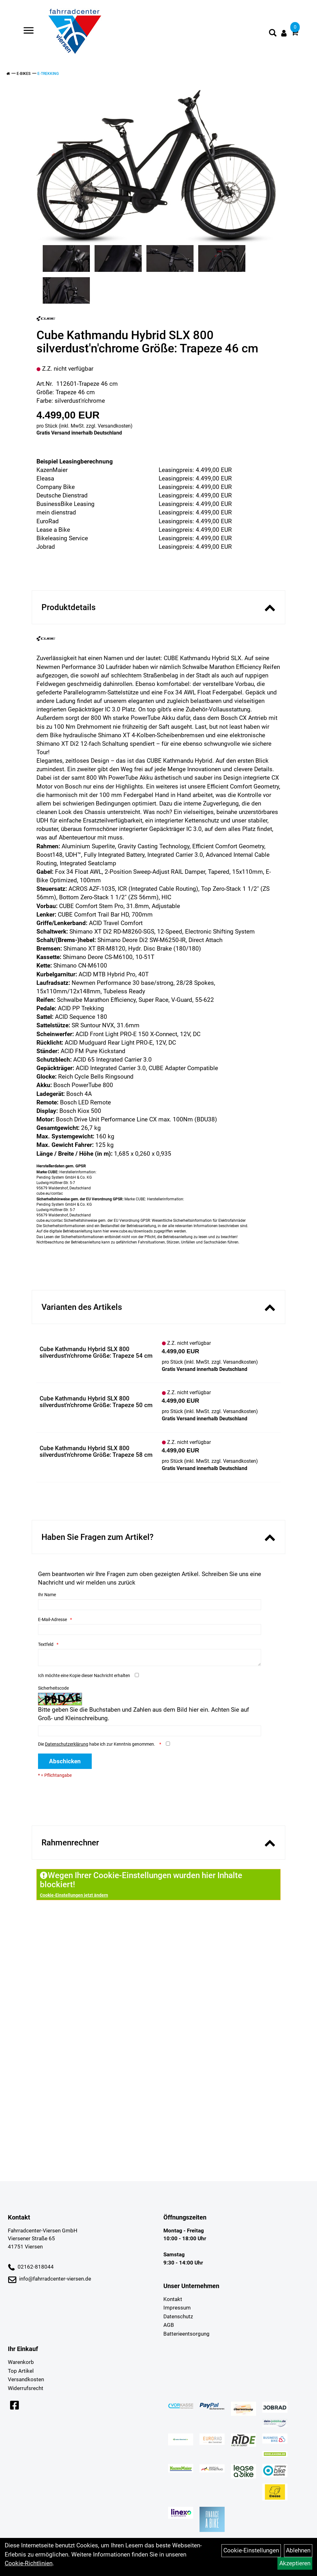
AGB (168, 2325)
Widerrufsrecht (25, 2388)
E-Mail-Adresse (52, 1619)
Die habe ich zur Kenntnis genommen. (97, 1744)
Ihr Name (47, 1594)
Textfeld (45, 1644)
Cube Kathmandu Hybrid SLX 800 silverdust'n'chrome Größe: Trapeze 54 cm (96, 1352)
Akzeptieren (294, 2563)
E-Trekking (48, 73)
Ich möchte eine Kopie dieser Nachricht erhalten (84, 1675)
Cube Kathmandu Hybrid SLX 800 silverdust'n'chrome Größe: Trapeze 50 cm (96, 1402)
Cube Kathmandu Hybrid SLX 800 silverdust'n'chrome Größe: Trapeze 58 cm (96, 1451)
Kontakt (172, 2299)
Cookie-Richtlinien (28, 2563)
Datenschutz (178, 2316)
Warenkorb (21, 2362)
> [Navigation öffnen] (26, 31)
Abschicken (65, 1761)
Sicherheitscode (53, 1688)
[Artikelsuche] (272, 33)
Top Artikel (21, 2371)
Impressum (177, 2307)
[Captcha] (149, 1731)
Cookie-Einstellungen (251, 2550)
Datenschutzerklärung (66, 1744)
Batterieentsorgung (186, 2334)
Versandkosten (114, 426)
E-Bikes (23, 73)
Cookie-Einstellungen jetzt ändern (74, 1895)
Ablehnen (298, 2550)
